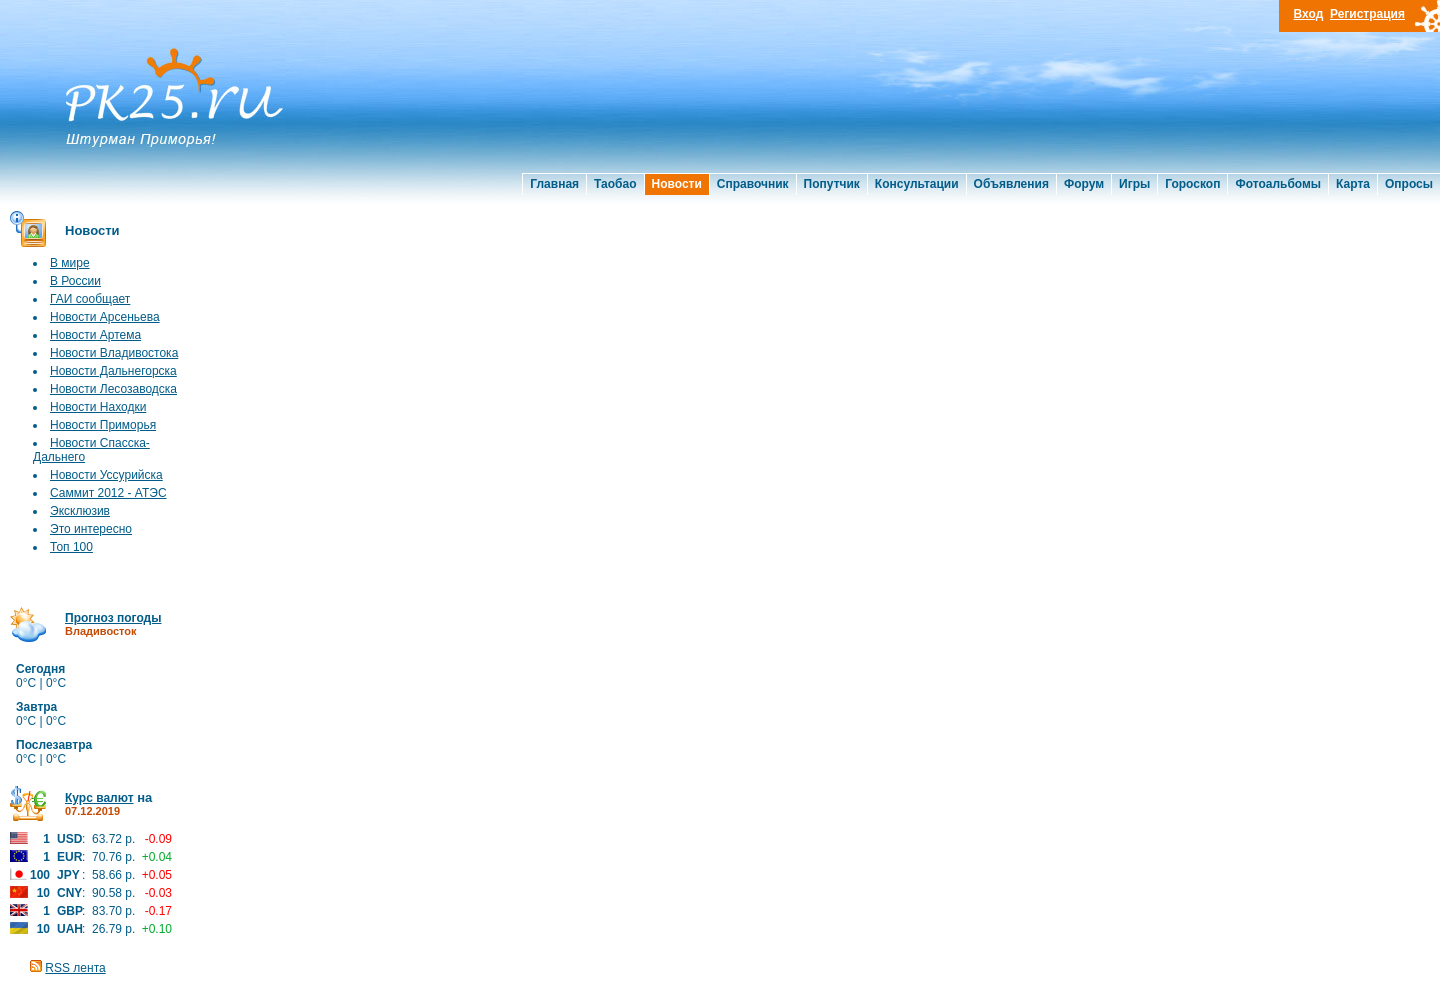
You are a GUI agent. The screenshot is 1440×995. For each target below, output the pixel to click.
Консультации (917, 184)
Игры (1134, 184)
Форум (1084, 184)
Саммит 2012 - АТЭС (108, 493)
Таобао (615, 184)
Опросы (1409, 184)
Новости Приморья (103, 425)
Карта (1353, 184)
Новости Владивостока (114, 353)
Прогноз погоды (113, 618)
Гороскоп (1192, 184)
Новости (677, 184)
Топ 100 (71, 547)
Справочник (753, 184)
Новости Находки (98, 407)
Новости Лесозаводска (113, 389)
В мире (70, 263)
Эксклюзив (80, 511)
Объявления (1011, 184)
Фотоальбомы (1278, 184)
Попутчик (832, 184)
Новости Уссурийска (106, 475)
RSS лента (75, 968)
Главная (554, 184)
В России (75, 281)
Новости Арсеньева (105, 317)
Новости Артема (95, 335)
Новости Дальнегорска (113, 371)
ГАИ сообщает (90, 299)
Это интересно (91, 529)
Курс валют (99, 798)
